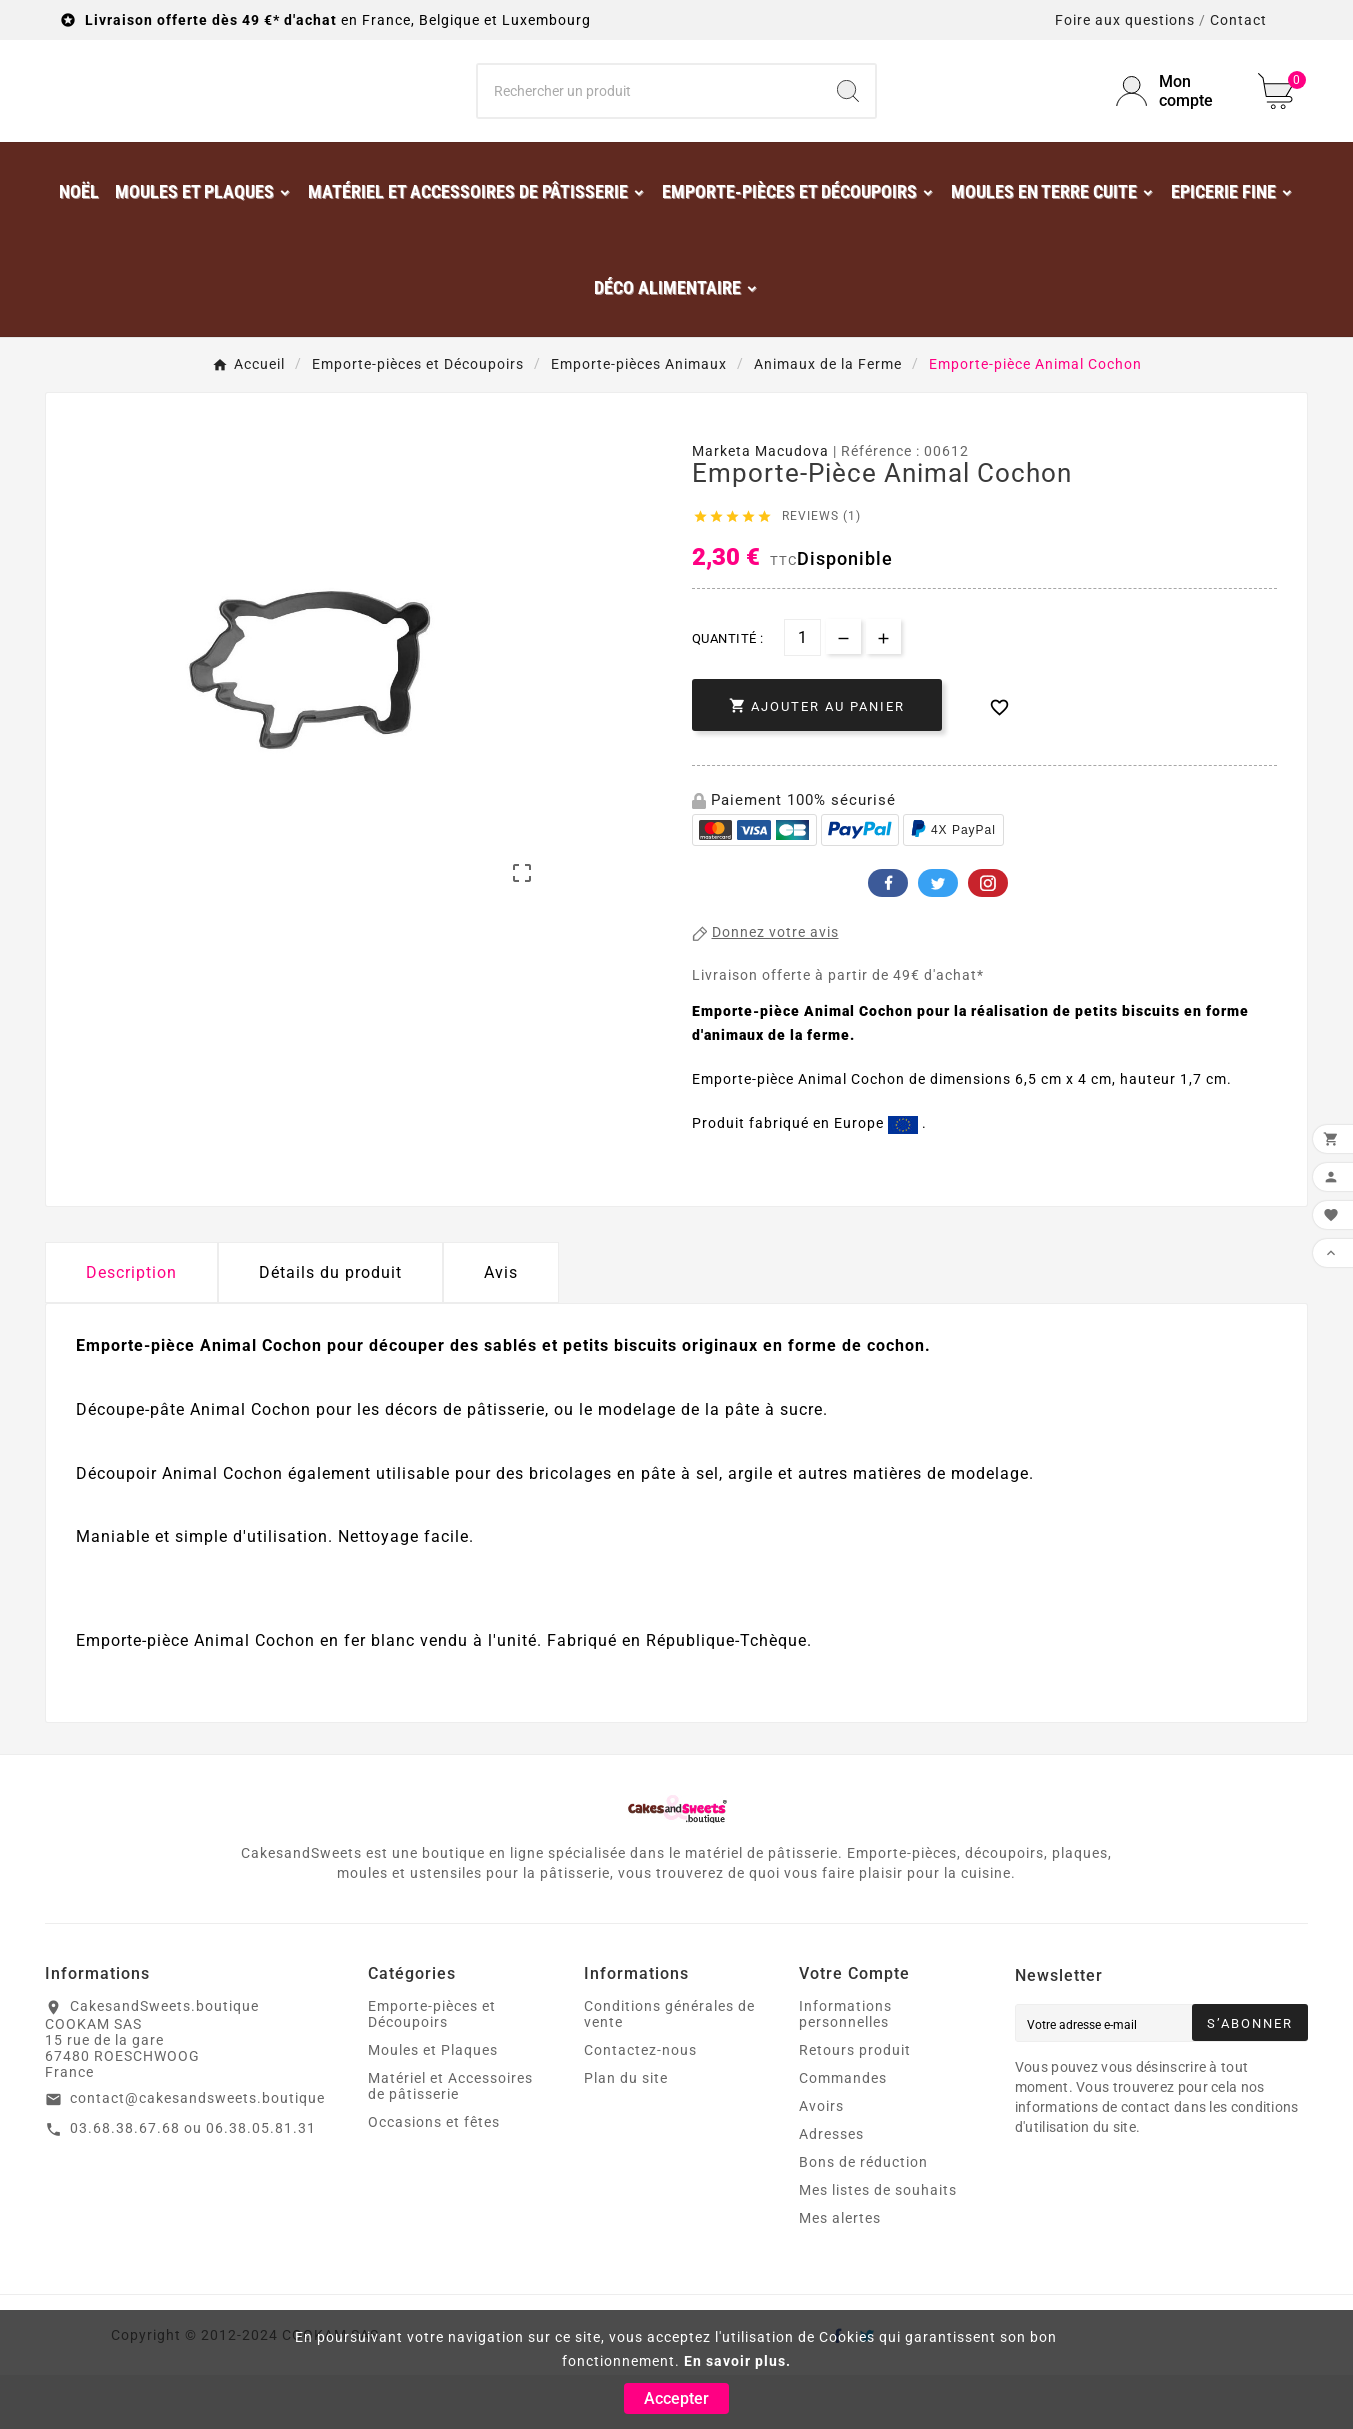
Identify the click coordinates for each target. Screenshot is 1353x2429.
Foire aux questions (1125, 20)
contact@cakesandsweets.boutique (197, 2152)
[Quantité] (802, 691)
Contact (1238, 20)
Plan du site (626, 2132)
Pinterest (988, 937)
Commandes (843, 2132)
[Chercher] (649, 118)
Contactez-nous (640, 2104)
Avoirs (821, 2160)
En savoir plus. (737, 2361)
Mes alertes (840, 2272)
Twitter (938, 937)
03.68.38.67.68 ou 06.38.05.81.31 (193, 2182)
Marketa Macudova (760, 505)
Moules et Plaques (433, 2104)
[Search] (848, 118)
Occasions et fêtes (434, 2176)
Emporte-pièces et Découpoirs (432, 2068)
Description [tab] (131, 1326)
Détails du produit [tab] (330, 1326)
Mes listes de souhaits (878, 2244)
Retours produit (855, 2104)
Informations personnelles (845, 2068)
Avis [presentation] (501, 1326)
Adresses (831, 2188)
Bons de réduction (863, 2216)
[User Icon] (1175, 118)
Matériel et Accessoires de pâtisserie (450, 2140)
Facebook (888, 937)
